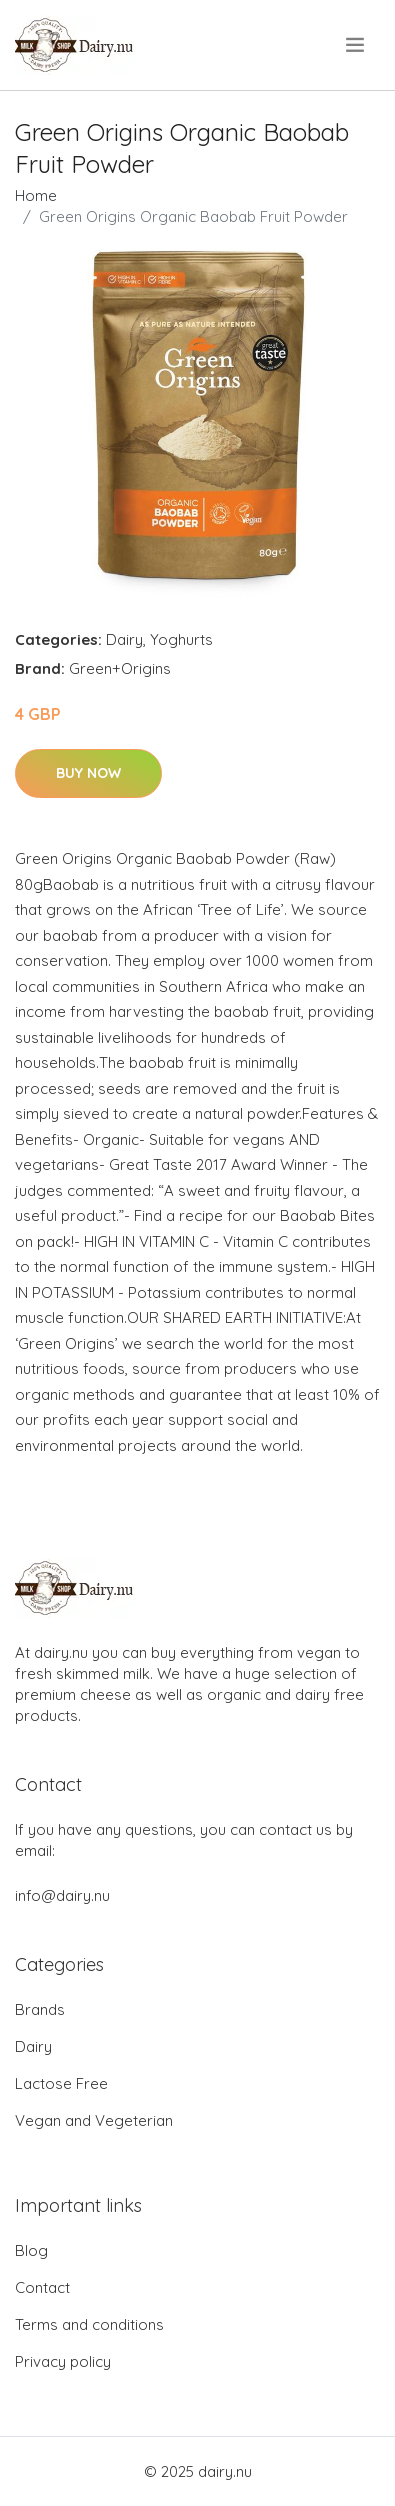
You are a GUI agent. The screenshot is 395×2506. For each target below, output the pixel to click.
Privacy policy (63, 2361)
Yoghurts (181, 639)
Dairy (124, 639)
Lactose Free (61, 2083)
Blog (31, 2250)
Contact (42, 2287)
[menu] (356, 45)
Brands (40, 2009)
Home (36, 195)
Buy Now (88, 773)
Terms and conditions (89, 2324)
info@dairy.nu (62, 1895)
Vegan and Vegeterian (94, 2120)
